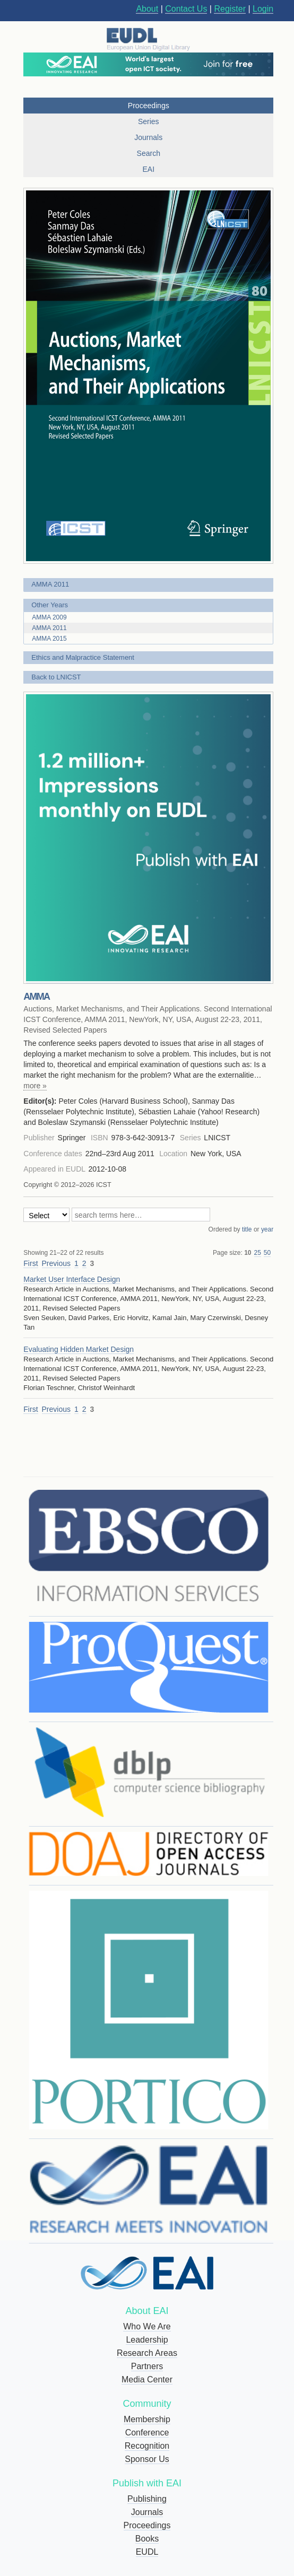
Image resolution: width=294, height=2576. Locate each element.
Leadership (147, 2339)
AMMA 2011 (50, 584)
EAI (148, 169)
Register (230, 8)
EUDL (147, 2551)
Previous (56, 1263)
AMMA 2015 (49, 638)
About (147, 8)
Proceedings (147, 2525)
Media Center (147, 2379)
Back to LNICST (56, 677)
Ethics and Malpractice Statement (82, 657)
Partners (147, 2366)
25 (257, 1252)
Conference (147, 2432)
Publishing (147, 2498)
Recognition (147, 2445)
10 (247, 1252)
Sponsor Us (147, 2459)
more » (35, 1085)
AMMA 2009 (49, 617)
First (30, 1263)
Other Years (49, 605)
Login (263, 8)
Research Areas (147, 2352)
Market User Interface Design (71, 1279)
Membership (147, 2419)
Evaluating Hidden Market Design (78, 1349)
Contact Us (186, 8)
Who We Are (147, 2326)
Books (147, 2538)
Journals (147, 2512)
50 (267, 1252)
